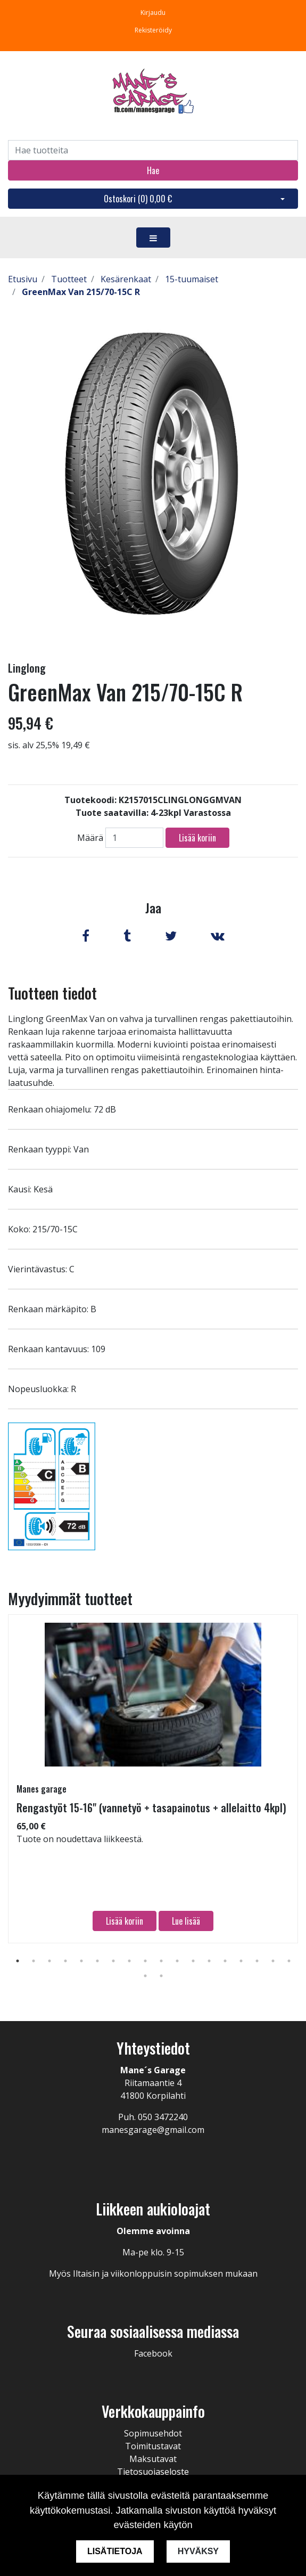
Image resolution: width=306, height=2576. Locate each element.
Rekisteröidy (153, 30)
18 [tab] (289, 1961)
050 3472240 (163, 2117)
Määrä (90, 838)
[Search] (153, 150)
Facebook (153, 2353)
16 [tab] (257, 1961)
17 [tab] (273, 1961)
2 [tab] (33, 1961)
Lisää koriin (197, 837)
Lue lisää (186, 1921)
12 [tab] (193, 1961)
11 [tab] (177, 1961)
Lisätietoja (115, 2551)
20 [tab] (161, 1975)
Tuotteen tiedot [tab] (52, 993)
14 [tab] (225, 1961)
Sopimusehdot (153, 2433)
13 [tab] (209, 1961)
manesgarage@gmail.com (153, 2130)
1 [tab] (17, 1961)
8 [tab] (129, 1961)
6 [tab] (97, 1961)
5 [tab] (81, 1961)
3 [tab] (49, 1961)
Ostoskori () (138, 198)
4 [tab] (65, 1961)
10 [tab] (161, 1961)
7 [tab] (113, 1961)
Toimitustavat (153, 2446)
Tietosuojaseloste (153, 2471)
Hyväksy (198, 2551)
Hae (153, 170)
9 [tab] (145, 1961)
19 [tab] (145, 1975)
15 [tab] (241, 1961)
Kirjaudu (153, 12)
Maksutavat (153, 2459)
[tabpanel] (153, 1778)
